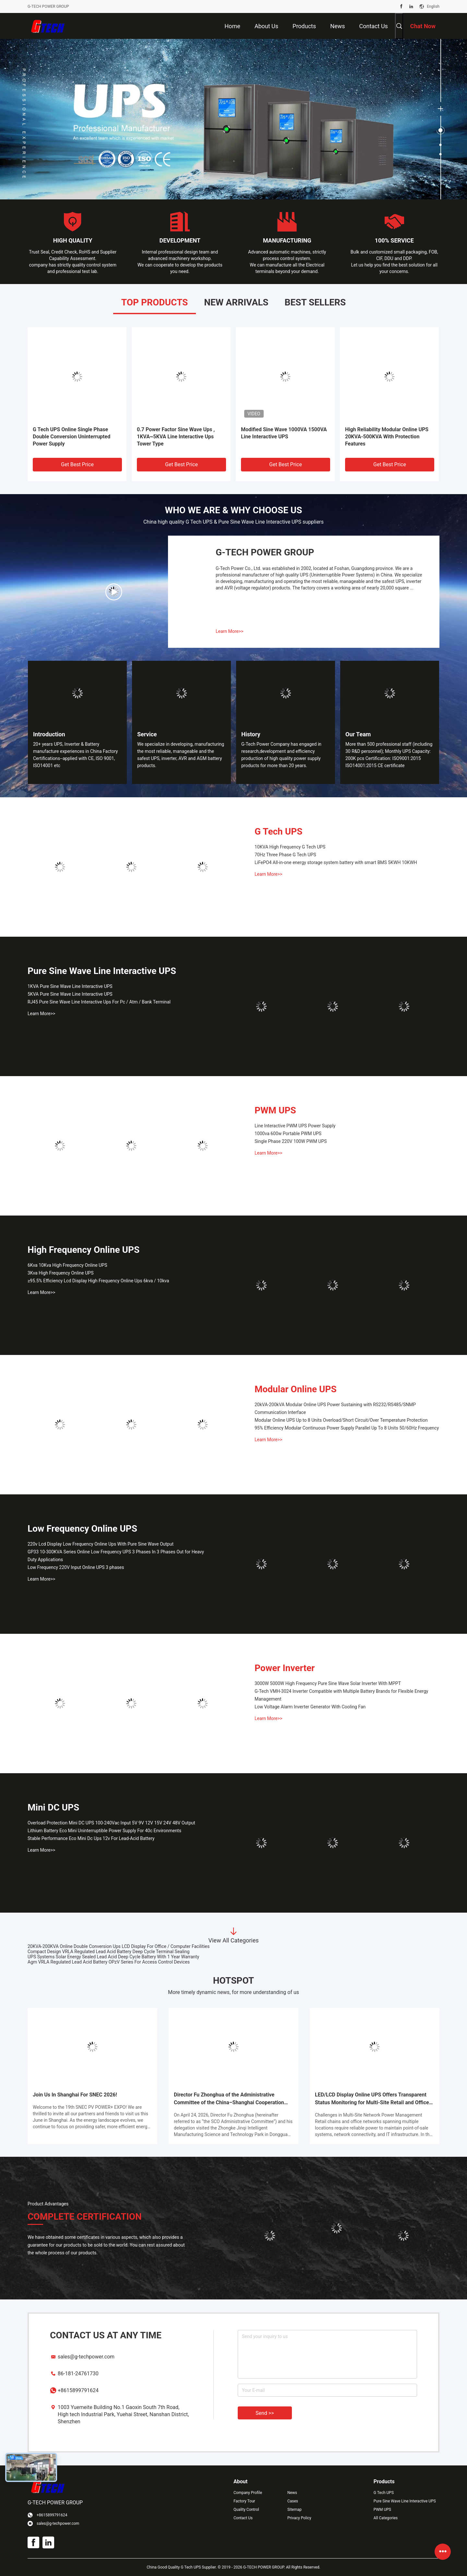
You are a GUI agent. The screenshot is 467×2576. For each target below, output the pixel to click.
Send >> (265, 2413)
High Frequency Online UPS (83, 1249)
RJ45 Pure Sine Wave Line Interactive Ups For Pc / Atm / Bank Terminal (99, 1001)
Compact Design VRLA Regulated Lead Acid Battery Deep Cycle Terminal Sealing (108, 1951)
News (292, 2492)
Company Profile (248, 2492)
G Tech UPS (279, 831)
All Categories (386, 2518)
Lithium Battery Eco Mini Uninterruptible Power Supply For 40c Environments (104, 1830)
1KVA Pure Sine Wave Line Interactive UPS (70, 986)
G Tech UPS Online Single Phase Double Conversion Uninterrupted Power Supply (71, 436)
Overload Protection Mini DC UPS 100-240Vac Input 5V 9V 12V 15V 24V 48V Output (111, 1822)
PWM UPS (275, 1110)
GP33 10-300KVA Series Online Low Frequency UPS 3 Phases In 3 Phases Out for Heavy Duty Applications (116, 1555)
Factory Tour (244, 2501)
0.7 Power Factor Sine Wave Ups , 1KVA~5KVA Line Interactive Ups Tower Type (176, 436)
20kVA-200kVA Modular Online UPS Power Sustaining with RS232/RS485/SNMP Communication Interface (335, 1408)
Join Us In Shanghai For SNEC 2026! (75, 2095)
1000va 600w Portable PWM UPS (288, 1133)
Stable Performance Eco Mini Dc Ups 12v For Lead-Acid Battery (91, 1838)
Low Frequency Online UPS (82, 1528)
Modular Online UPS (296, 1389)
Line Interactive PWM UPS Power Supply (295, 1125)
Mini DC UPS (53, 1807)
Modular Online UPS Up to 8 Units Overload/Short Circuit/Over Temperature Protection (341, 1420)
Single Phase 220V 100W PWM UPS (291, 1141)
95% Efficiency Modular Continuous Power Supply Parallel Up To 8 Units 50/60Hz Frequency (347, 1427)
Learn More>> (229, 631)
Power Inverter (285, 1668)
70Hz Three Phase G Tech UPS (285, 854)
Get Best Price (77, 464)
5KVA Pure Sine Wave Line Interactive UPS (70, 994)
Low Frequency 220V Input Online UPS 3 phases (76, 1567)
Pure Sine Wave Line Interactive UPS (102, 971)
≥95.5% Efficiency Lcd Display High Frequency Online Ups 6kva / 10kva (98, 1280)
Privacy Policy (299, 2518)
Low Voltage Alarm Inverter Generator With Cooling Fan (310, 1706)
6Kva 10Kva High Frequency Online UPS (67, 1265)
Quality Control (246, 2509)
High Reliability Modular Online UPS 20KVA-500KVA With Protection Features (386, 436)
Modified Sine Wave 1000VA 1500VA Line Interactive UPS (284, 433)
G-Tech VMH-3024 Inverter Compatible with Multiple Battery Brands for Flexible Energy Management (341, 1695)
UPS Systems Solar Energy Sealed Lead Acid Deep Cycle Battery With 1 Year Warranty (113, 1956)
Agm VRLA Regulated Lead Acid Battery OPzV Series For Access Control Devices (109, 1962)
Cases (292, 2501)
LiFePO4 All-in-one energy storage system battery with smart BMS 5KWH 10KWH (336, 862)
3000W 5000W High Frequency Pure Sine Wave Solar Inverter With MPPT (328, 1683)
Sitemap (294, 2509)
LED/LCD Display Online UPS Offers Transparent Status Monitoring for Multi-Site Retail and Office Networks (372, 2099)
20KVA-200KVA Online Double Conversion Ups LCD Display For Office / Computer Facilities (119, 1946)
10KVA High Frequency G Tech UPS (290, 846)
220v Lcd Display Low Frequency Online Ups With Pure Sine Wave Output (101, 1544)
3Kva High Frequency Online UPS (60, 1273)
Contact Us (243, 2518)
